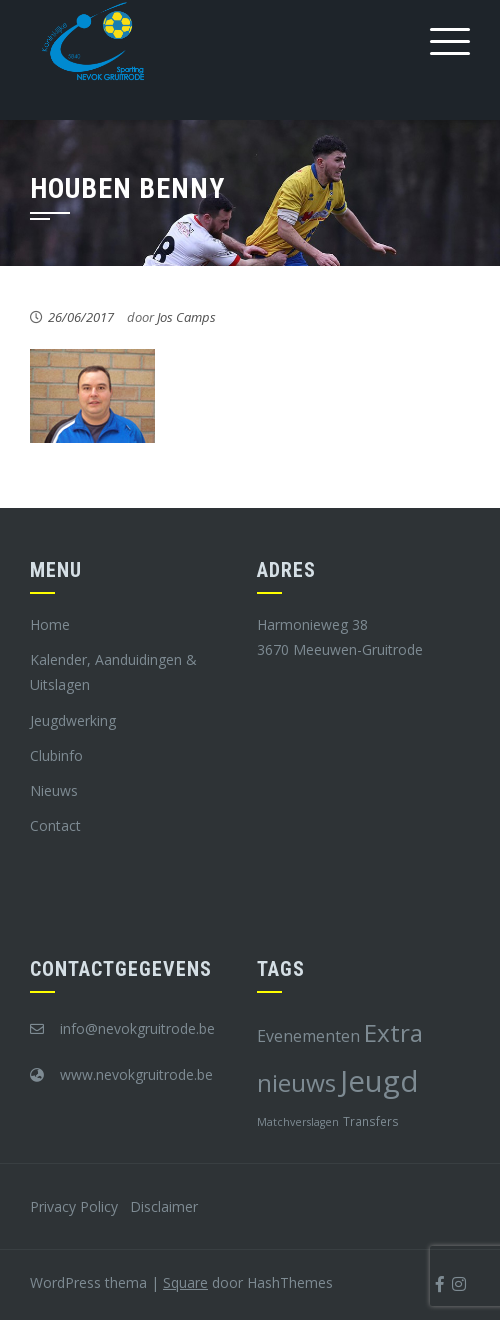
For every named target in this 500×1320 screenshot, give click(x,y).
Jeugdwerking (73, 720)
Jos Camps (186, 317)
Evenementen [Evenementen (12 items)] (308, 1036)
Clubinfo (56, 755)
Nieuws (54, 790)
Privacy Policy (74, 1206)
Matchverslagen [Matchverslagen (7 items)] (298, 1122)
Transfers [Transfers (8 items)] (371, 1121)
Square (185, 1282)
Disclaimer (164, 1206)
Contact (55, 825)
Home (50, 624)
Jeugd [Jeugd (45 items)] (379, 1081)
